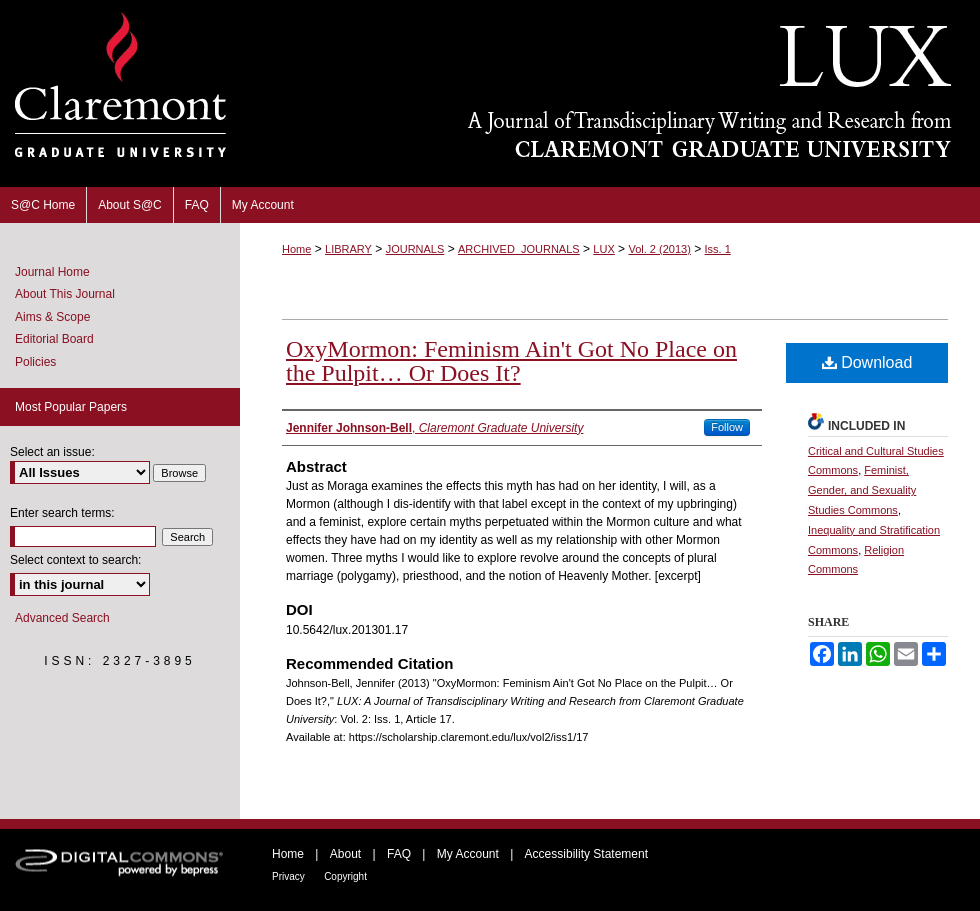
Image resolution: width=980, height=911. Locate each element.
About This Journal (65, 294)
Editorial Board (54, 339)
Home (296, 249)
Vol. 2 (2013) (659, 249)
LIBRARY (348, 249)
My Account (468, 854)
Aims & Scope (52, 317)
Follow (727, 427)
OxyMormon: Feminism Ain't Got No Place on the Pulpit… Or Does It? (511, 361)
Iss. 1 (718, 249)
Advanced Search (62, 618)
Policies (35, 362)
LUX (603, 249)
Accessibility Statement (586, 854)
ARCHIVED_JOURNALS (519, 249)
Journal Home (52, 272)
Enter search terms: (62, 513)
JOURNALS (415, 249)
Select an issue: (52, 452)
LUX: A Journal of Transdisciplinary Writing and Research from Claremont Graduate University (610, 93)
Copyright (345, 876)
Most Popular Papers (71, 407)
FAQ (399, 854)
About (345, 854)
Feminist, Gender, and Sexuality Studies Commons (862, 490)
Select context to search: (75, 560)
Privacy (288, 876)
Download (867, 362)
